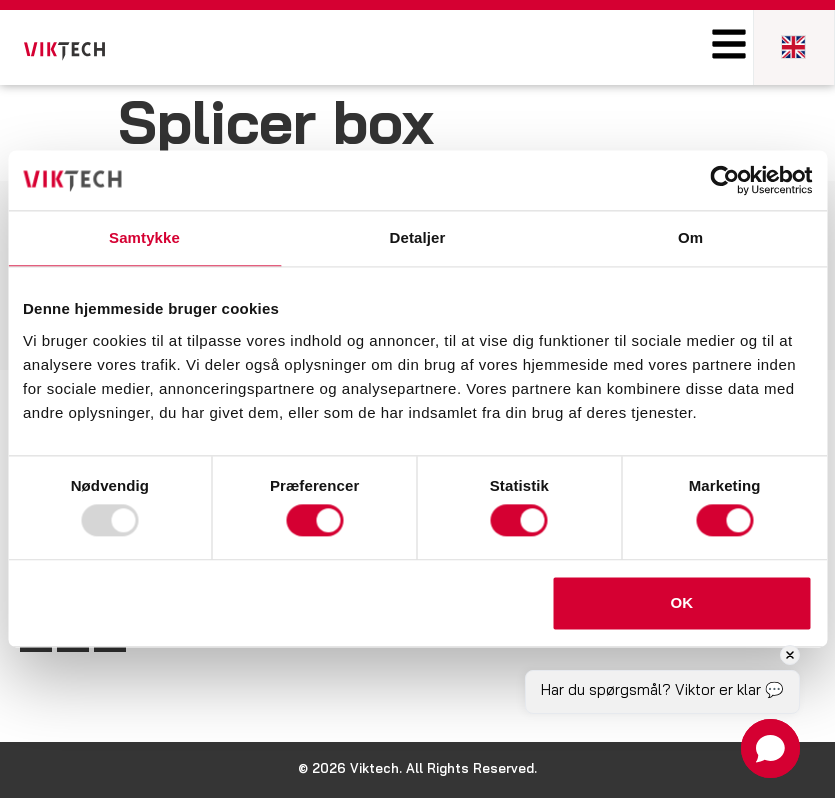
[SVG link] (64, 51)
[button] (770, 748)
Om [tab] (690, 237)
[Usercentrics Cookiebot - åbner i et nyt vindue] (724, 180)
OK (682, 602)
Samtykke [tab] (144, 237)
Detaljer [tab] (418, 237)
